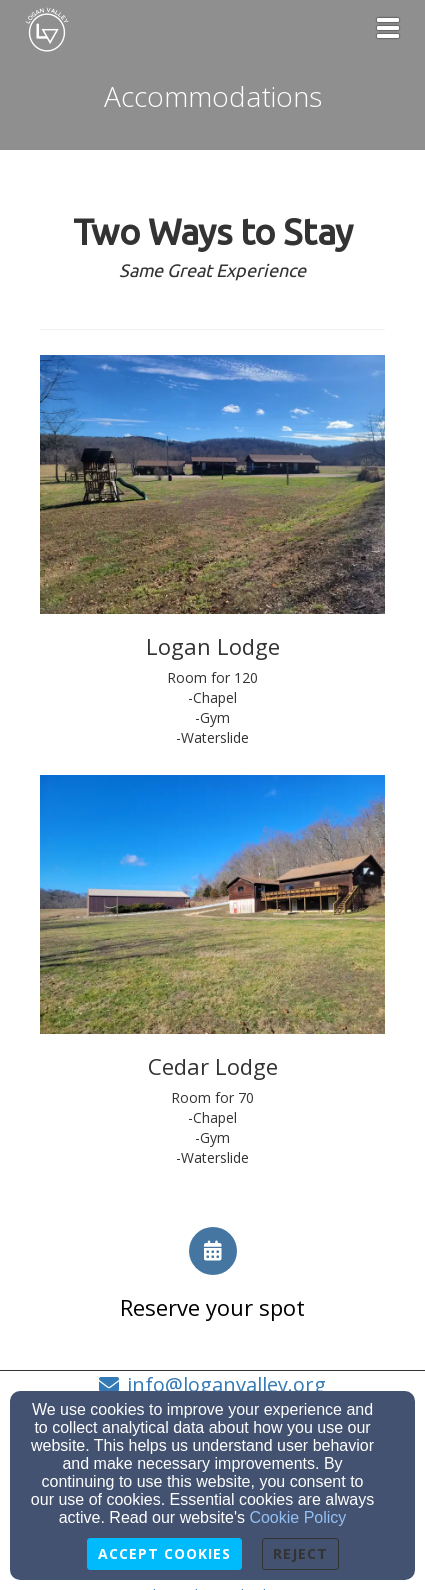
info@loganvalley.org (226, 1384)
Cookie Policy (297, 1517)
